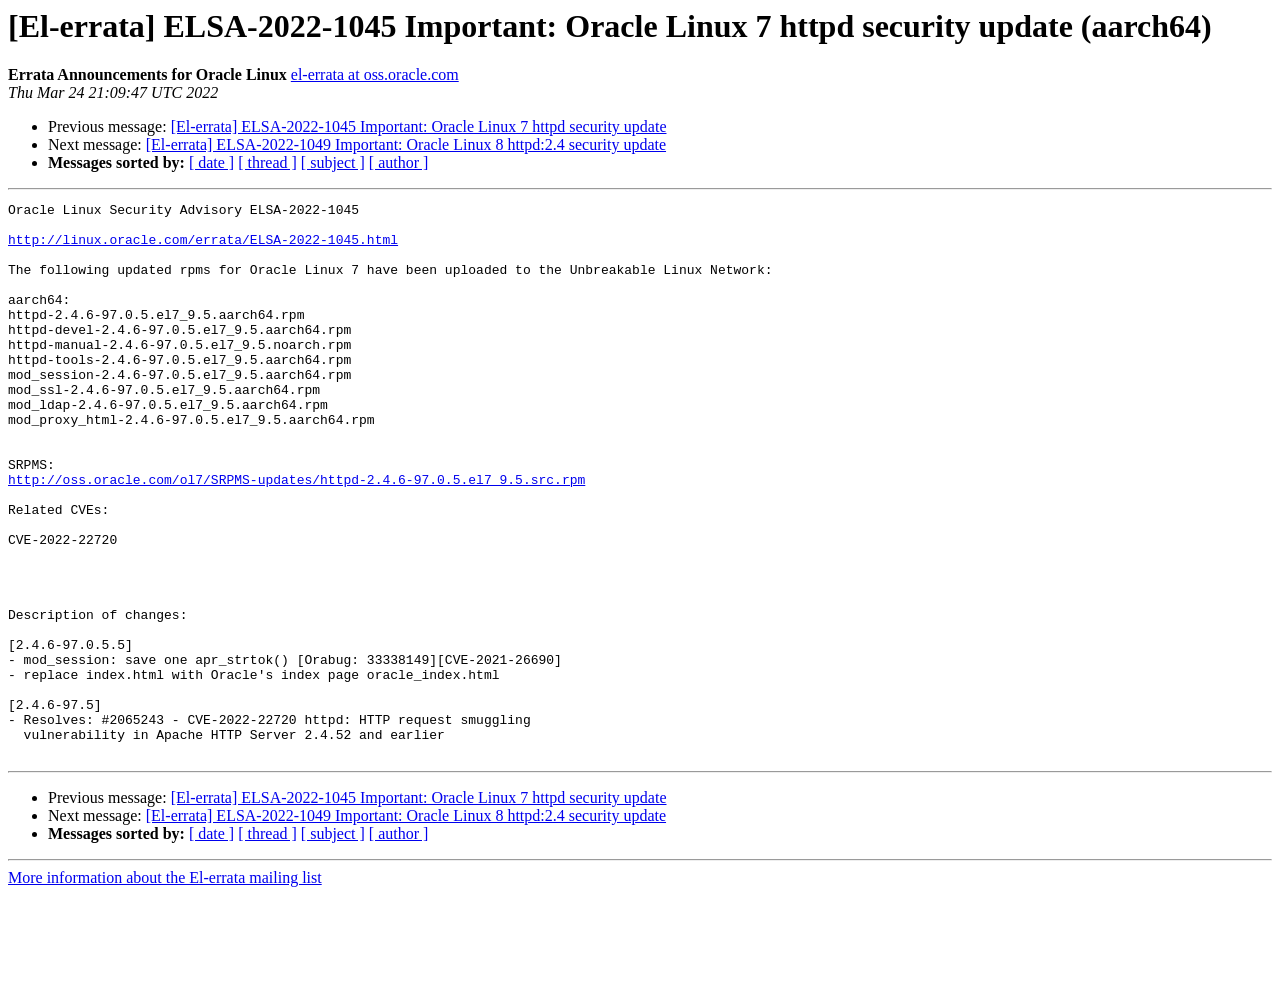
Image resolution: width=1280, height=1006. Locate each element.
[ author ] (399, 162)
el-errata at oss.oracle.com (375, 74)
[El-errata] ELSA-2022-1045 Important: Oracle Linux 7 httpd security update (419, 126)
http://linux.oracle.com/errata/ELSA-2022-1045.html (203, 248)
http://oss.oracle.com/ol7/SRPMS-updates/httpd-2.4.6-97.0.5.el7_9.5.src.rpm (296, 536)
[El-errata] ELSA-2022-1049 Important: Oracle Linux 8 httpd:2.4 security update (406, 144)
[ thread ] (267, 162)
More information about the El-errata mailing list (165, 988)
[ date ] (211, 162)
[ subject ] (333, 162)
